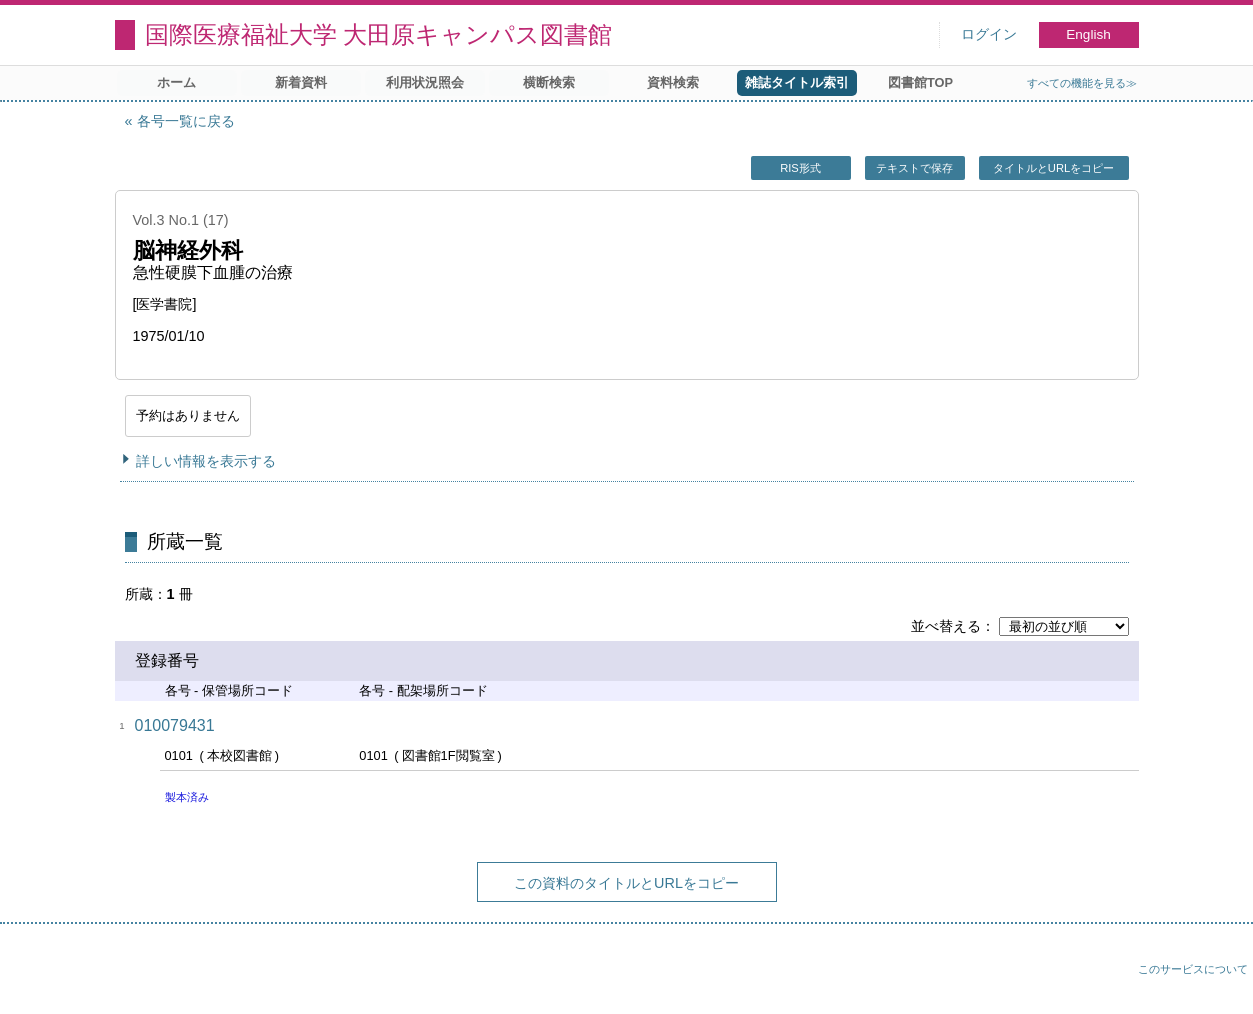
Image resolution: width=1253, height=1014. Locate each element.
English (1088, 34)
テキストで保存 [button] (914, 168)
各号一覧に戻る (186, 121)
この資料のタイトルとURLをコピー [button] (626, 883)
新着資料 (301, 82)
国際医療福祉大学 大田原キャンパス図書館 (379, 34)
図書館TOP (920, 82)
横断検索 (549, 82)
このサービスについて (1193, 969)
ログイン (989, 34)
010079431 (175, 725)
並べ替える (946, 626)
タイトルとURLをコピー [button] (1053, 168)
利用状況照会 (425, 82)
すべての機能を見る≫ (1082, 83)
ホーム (176, 82)
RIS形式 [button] (800, 168)
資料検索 (673, 82)
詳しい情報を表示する (206, 461)
